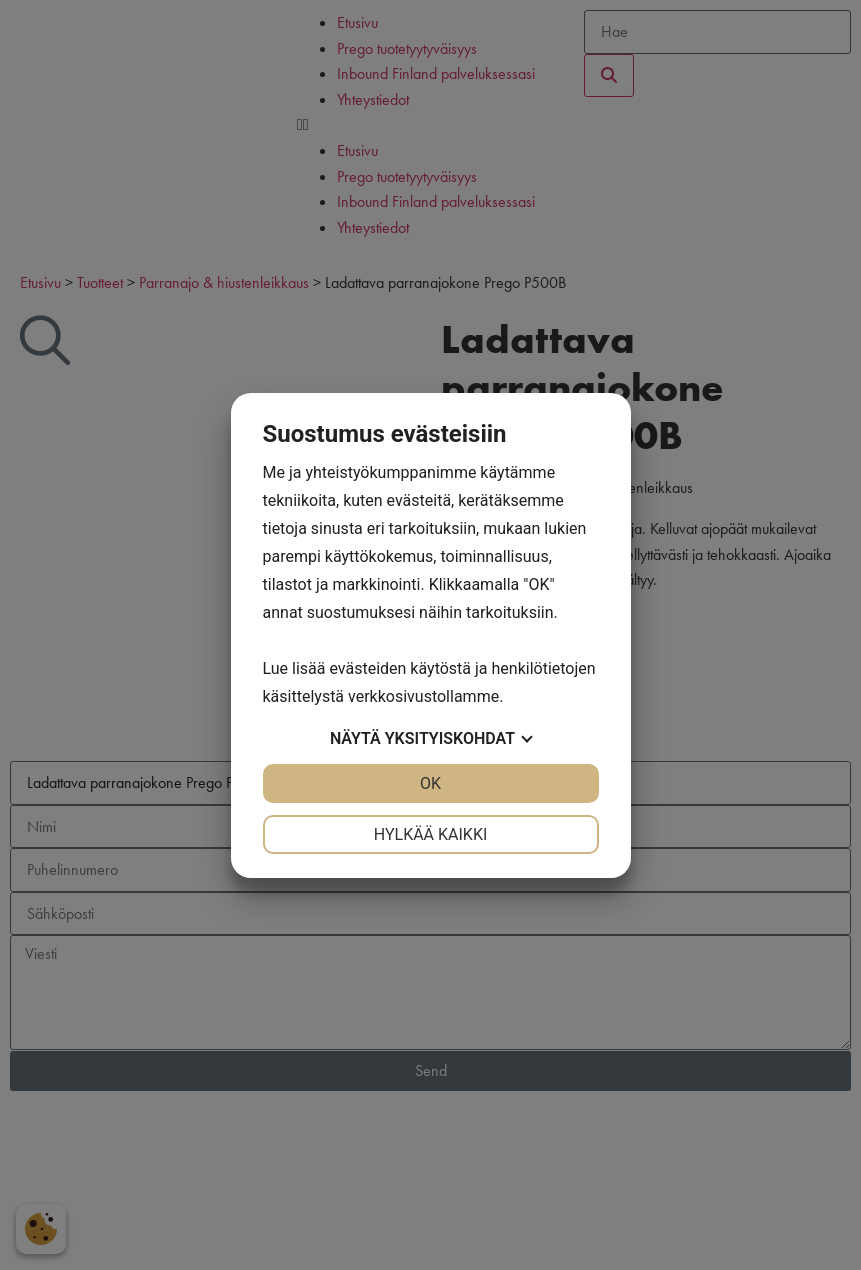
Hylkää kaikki (431, 834)
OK (430, 783)
